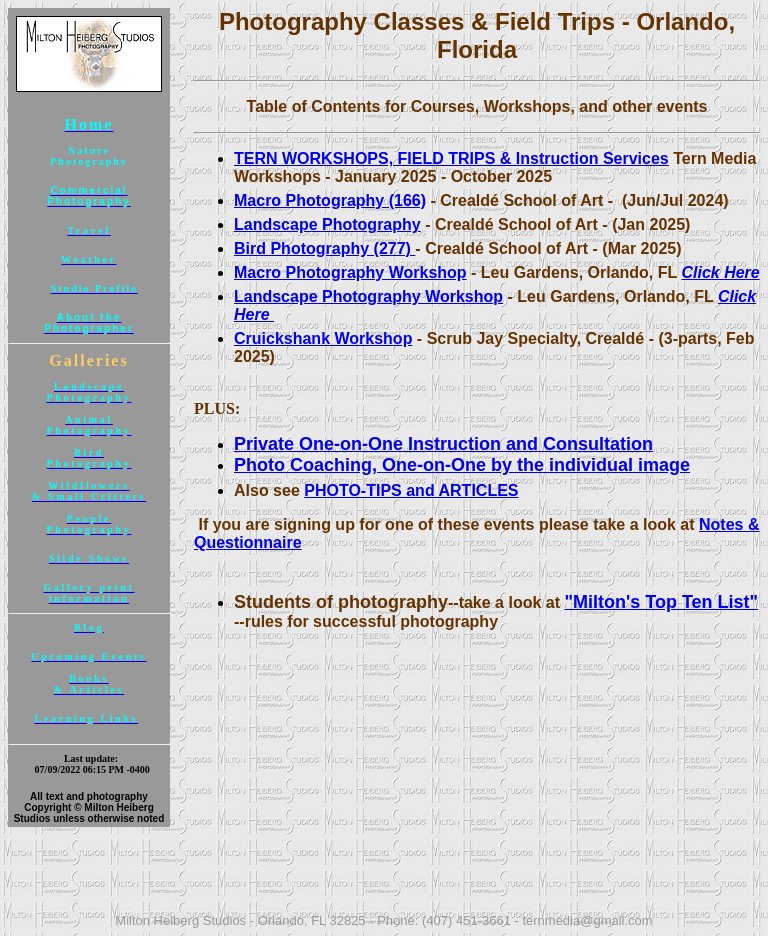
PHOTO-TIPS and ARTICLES (411, 490)
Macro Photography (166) (330, 200)
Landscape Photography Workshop (368, 296)
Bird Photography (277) (324, 248)
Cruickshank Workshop (323, 338)
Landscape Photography (327, 224)
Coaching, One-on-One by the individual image (487, 465)
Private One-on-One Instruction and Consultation (443, 444)
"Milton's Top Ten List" (661, 602)
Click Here (720, 272)
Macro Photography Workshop (350, 272)
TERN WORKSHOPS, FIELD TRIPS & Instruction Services (451, 158)
